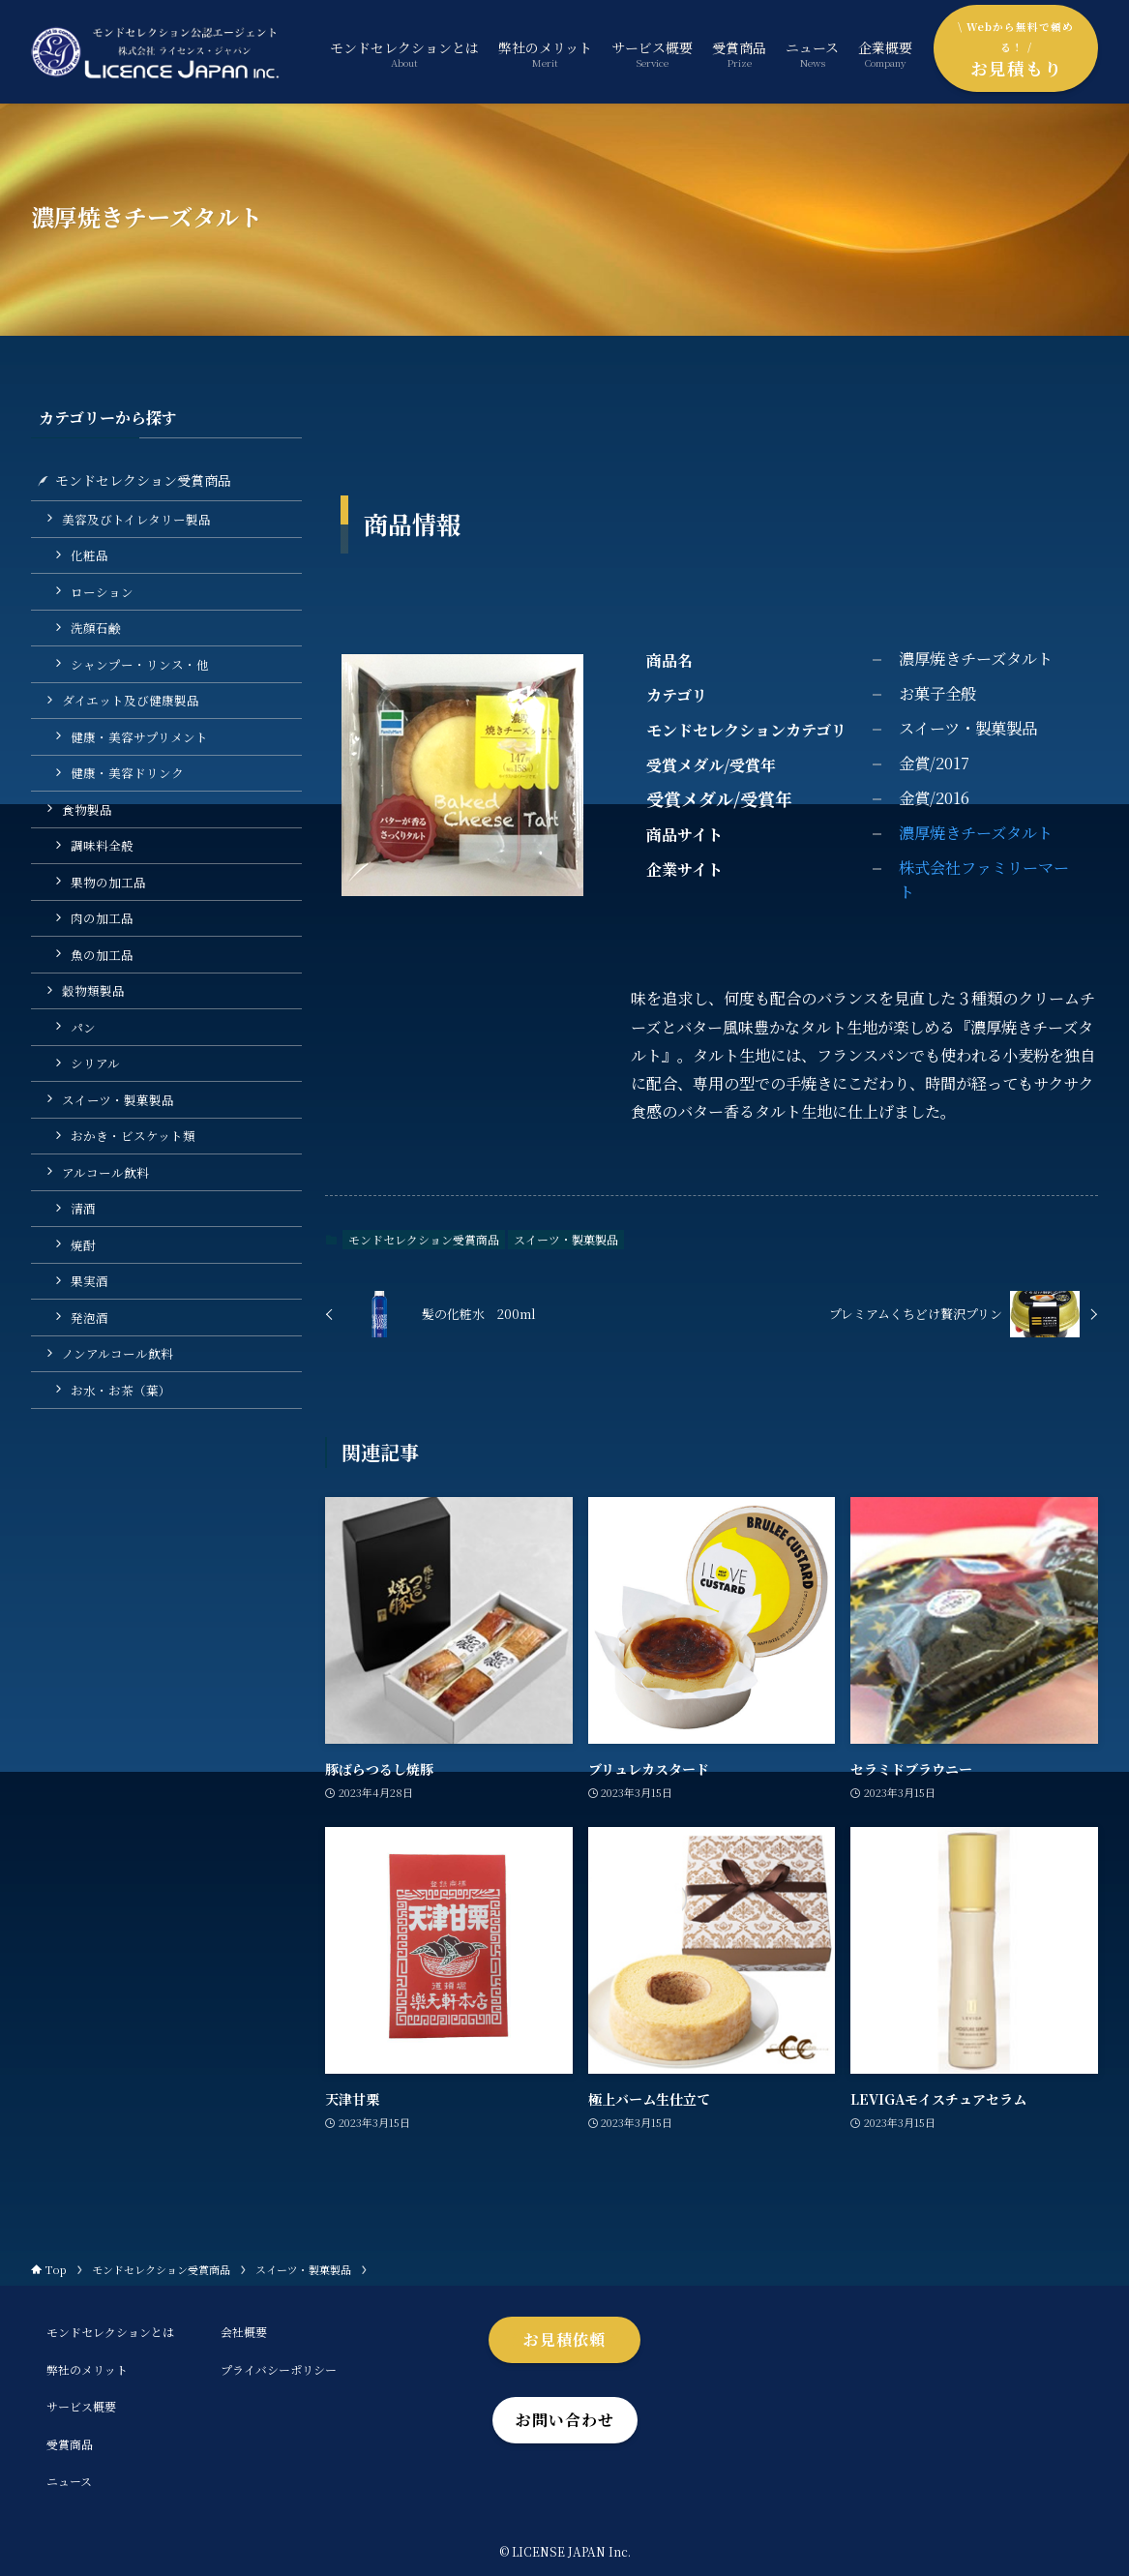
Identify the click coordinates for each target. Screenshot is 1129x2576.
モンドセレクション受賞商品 (423, 1239)
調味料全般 (102, 845)
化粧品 (89, 555)
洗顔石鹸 (96, 627)
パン (83, 1027)
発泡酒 (89, 1317)
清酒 (83, 1208)
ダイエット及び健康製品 (130, 700)
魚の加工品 (102, 954)
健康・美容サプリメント (139, 737)
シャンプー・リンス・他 (140, 664)
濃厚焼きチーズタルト (976, 832)
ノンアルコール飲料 (117, 1353)
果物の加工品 (108, 882)
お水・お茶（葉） (121, 1390)
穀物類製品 (93, 990)
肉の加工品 (102, 918)
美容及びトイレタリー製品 (136, 519)
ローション (102, 592)
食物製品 (87, 809)
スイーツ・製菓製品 (566, 1239)
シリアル (95, 1063)
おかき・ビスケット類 (133, 1135)
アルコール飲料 (105, 1172)
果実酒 (89, 1281)
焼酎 (83, 1245)
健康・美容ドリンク (127, 773)
